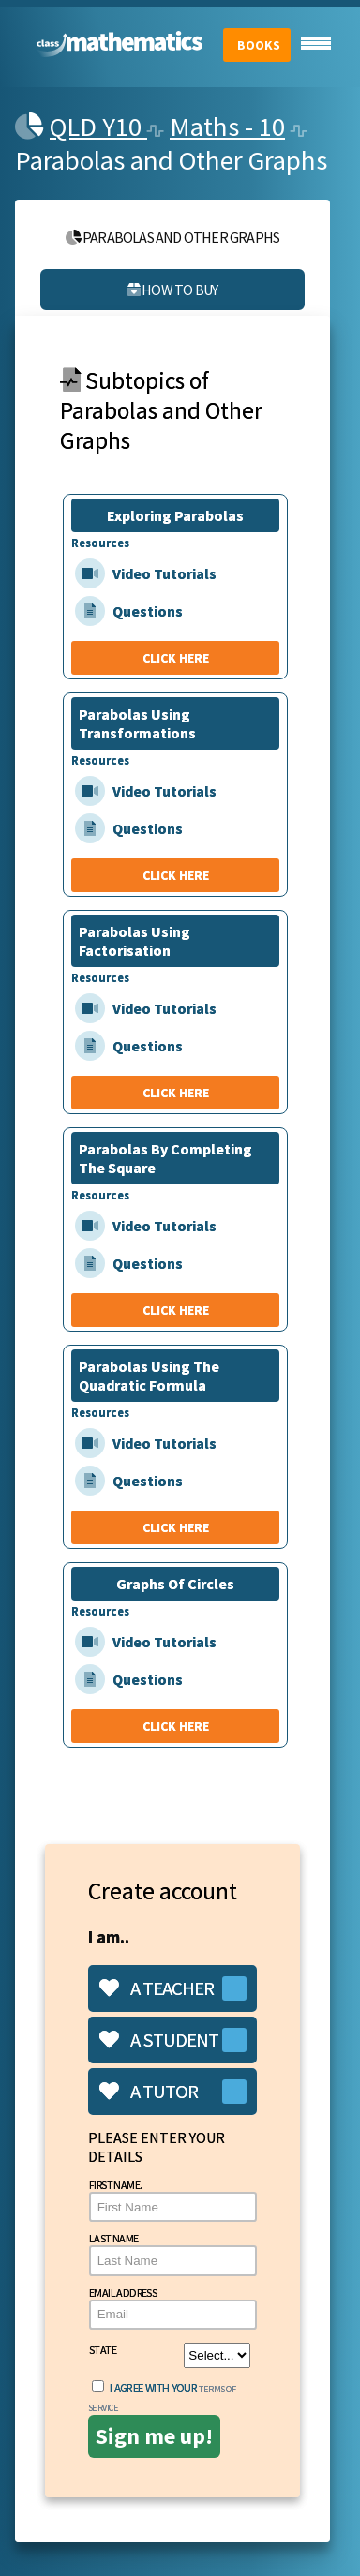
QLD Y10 (98, 126)
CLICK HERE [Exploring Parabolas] (175, 657)
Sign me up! (154, 2435)
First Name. (173, 2200)
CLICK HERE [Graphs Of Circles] (175, 1726)
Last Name (173, 2253)
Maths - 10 (227, 126)
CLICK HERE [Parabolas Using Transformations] (175, 875)
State (169, 2355)
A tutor (148, 2091)
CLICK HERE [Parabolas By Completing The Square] (175, 1310)
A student (158, 2040)
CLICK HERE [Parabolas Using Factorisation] (175, 1092)
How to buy (173, 289)
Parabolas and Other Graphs (173, 237)
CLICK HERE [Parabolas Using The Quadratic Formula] (175, 1527)
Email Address (173, 2308)
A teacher (156, 1988)
